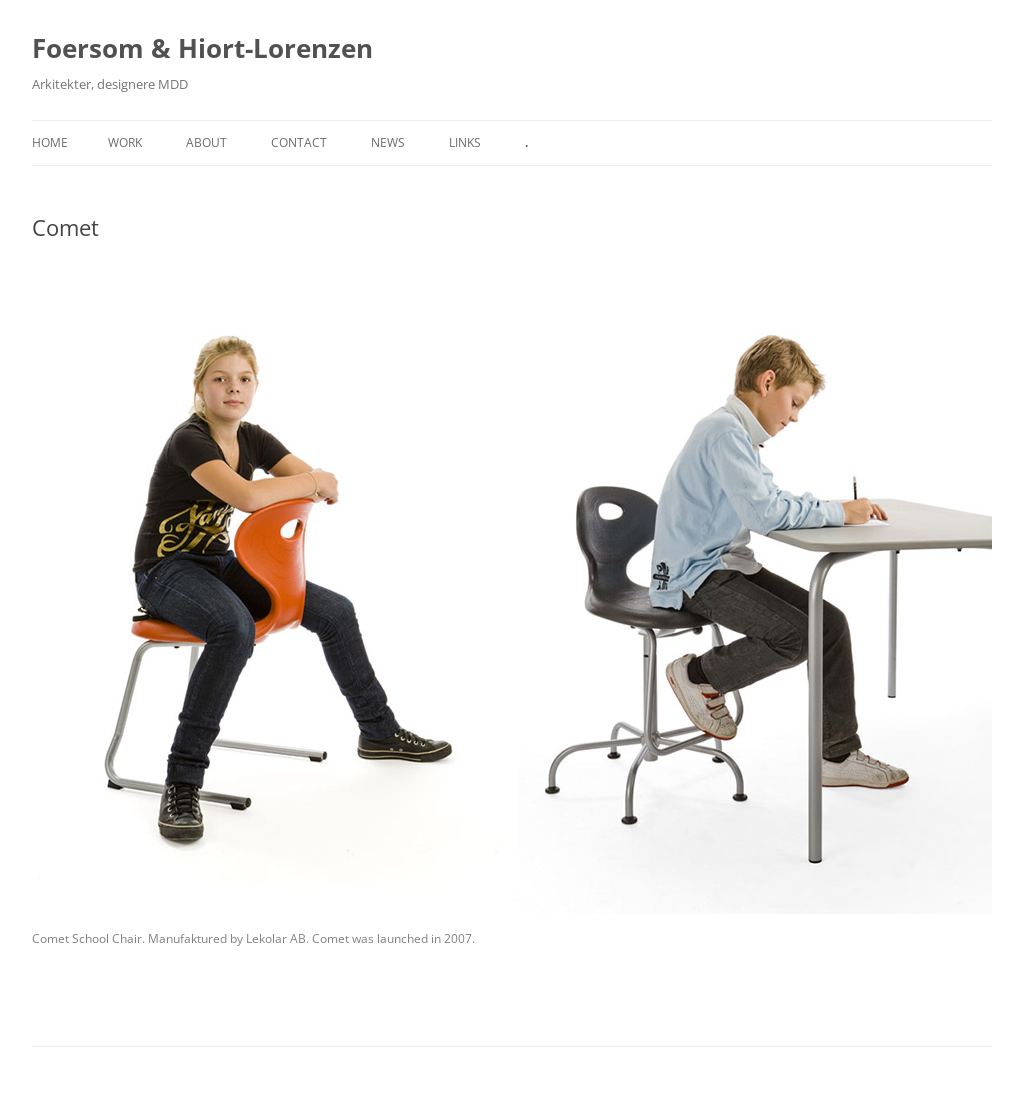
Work (125, 142)
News (388, 142)
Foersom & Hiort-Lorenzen (202, 48)
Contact (299, 142)
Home (50, 142)
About (206, 142)
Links (465, 142)
